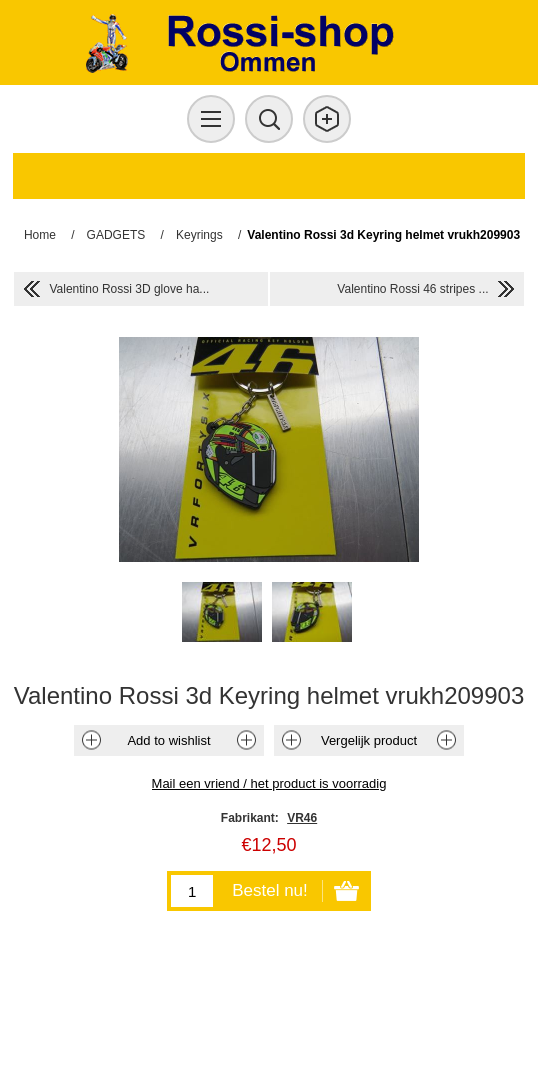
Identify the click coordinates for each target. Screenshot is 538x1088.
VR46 (302, 818)
